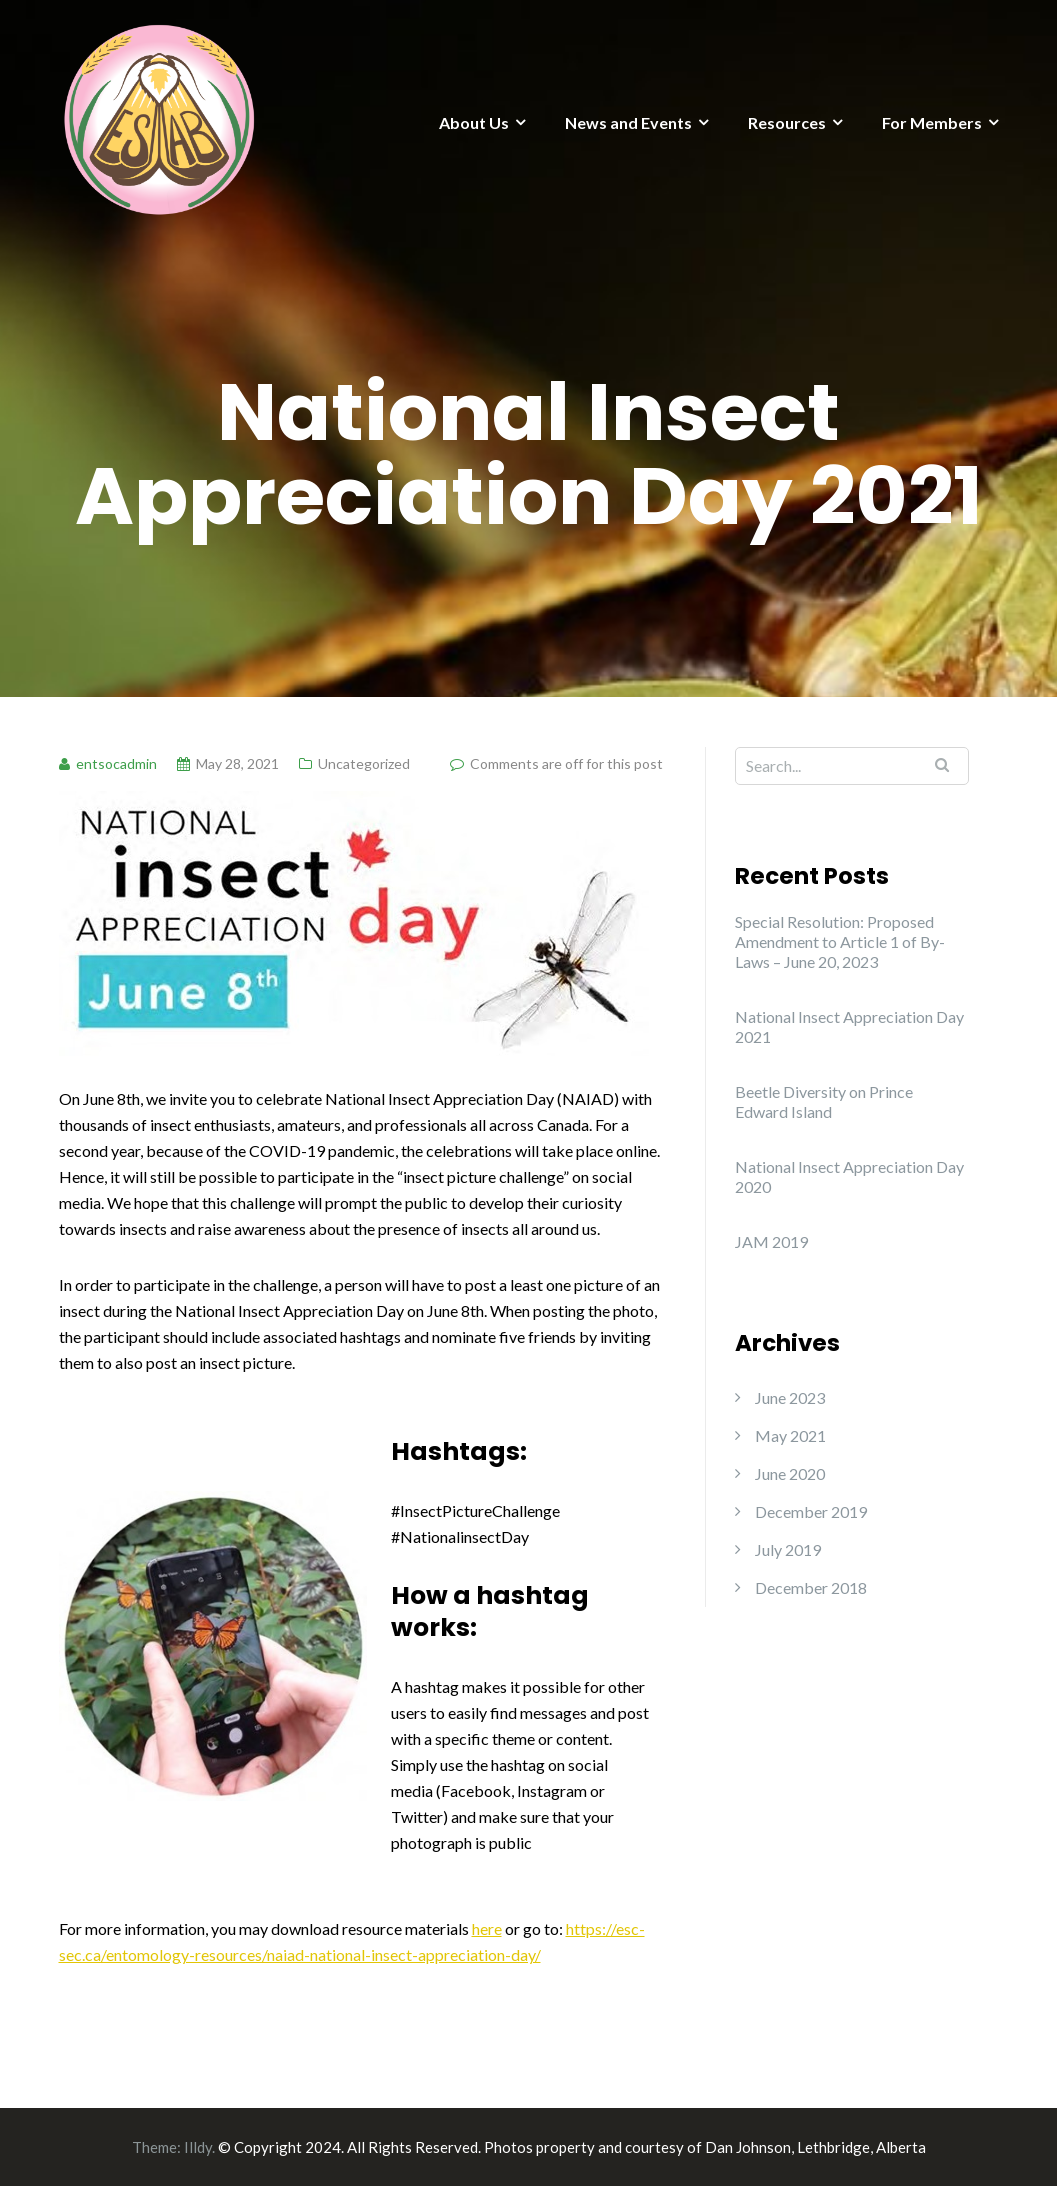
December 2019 (811, 1511)
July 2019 (788, 1549)
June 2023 (790, 1397)
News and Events (628, 122)
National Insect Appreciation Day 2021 (849, 1026)
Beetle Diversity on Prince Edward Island (824, 1101)
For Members (932, 122)
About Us (474, 122)
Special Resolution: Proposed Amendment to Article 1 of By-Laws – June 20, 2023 (840, 941)
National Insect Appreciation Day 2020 (849, 1176)
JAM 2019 (771, 1241)
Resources (787, 122)
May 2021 (790, 1435)
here (487, 1928)
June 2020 (790, 1473)
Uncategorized (364, 763)
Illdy (198, 2147)
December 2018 (811, 1587)
